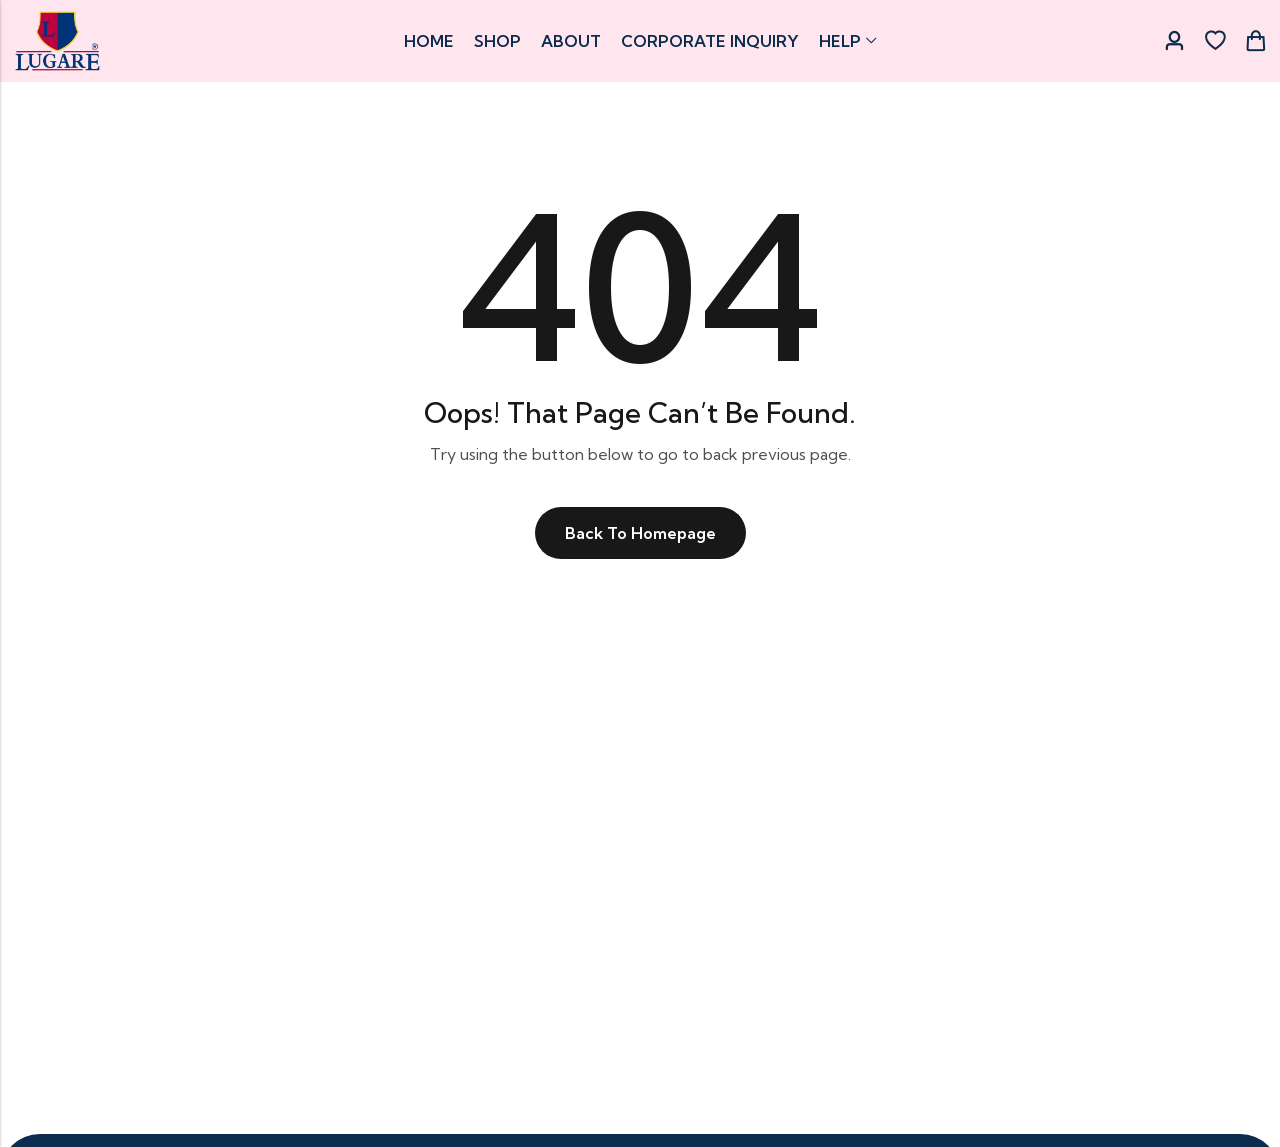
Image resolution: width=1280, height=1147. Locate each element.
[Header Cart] (1255, 41)
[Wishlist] (1215, 41)
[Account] (1174, 41)
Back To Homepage (640, 533)
